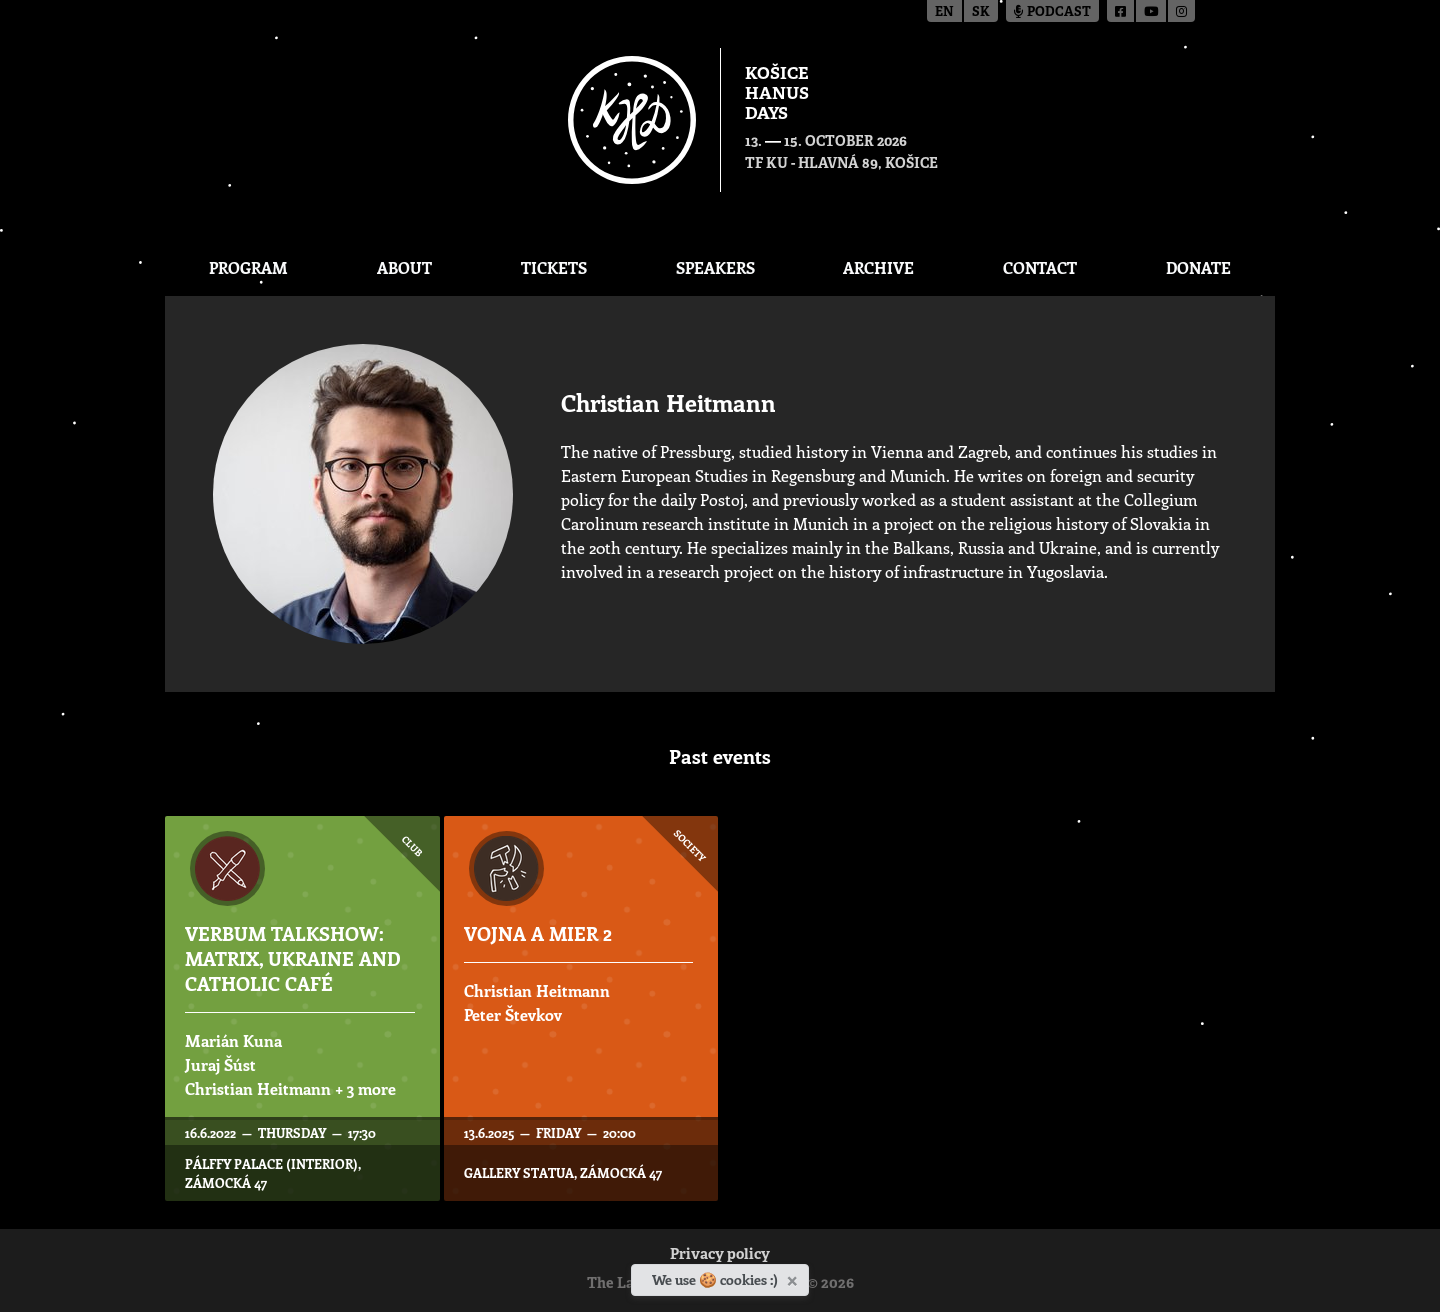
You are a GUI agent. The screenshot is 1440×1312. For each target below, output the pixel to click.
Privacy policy (720, 1255)
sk (981, 12)
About (404, 267)
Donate (1198, 267)
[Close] (794, 1277)
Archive (878, 267)
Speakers (715, 267)
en (944, 12)
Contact (1040, 267)
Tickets (554, 267)
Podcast (1052, 12)
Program (248, 267)
